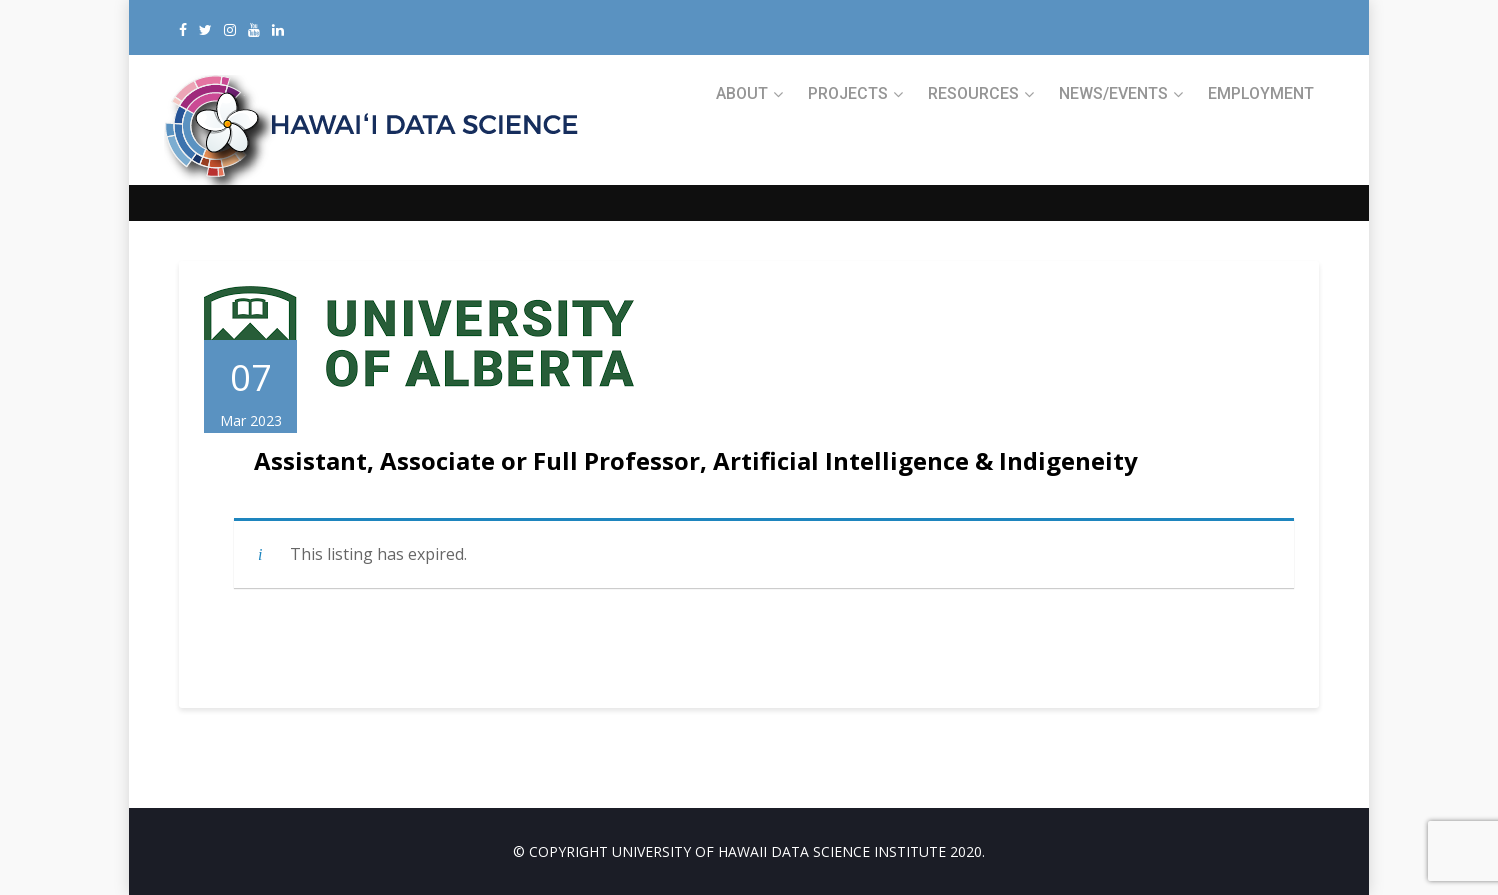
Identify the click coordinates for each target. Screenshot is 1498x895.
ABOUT (742, 93)
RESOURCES (973, 93)
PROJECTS (848, 93)
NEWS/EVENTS (1113, 93)
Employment (1261, 93)
